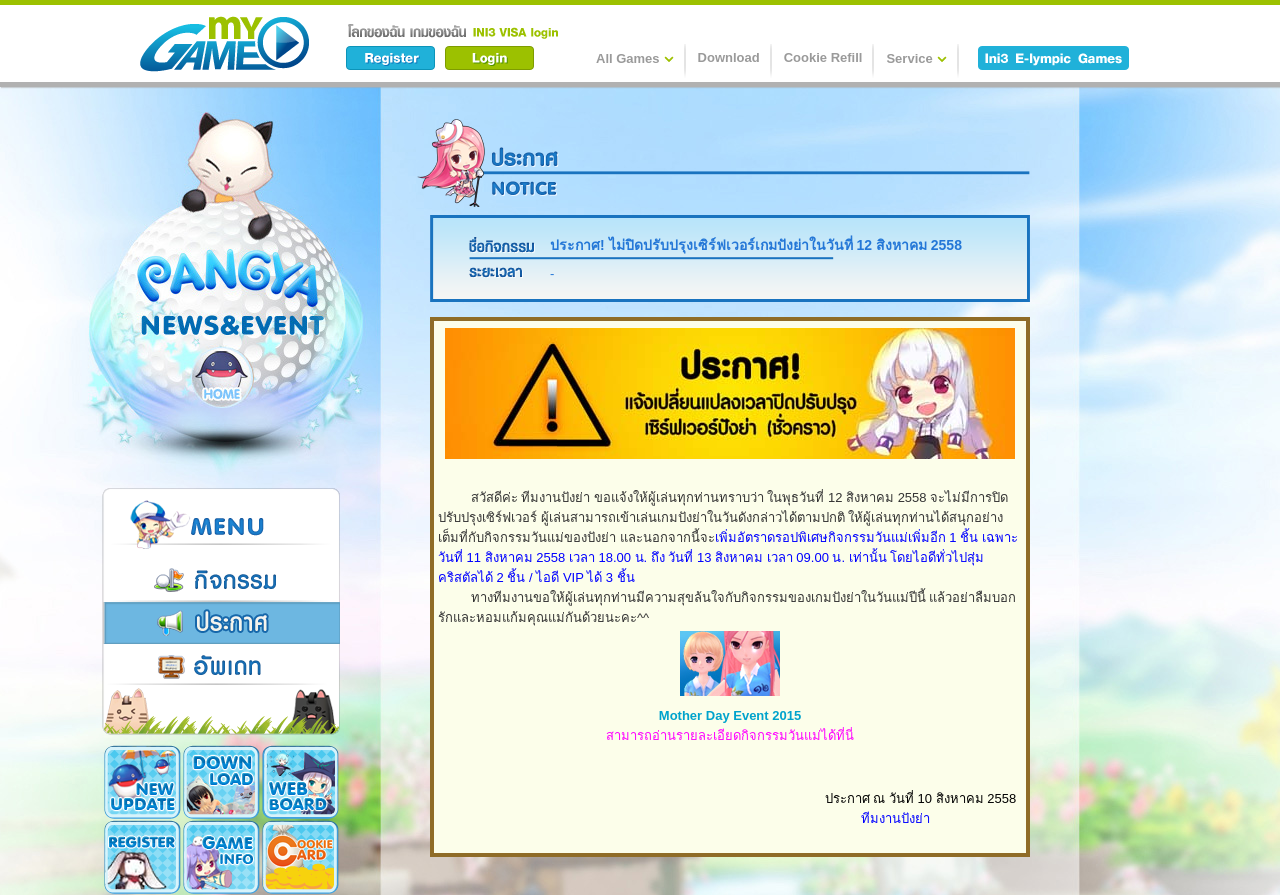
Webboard (300, 782)
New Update (142, 782)
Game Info (221, 857)
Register (142, 857)
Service (916, 58)
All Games (635, 58)
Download (729, 57)
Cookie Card (300, 857)
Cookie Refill (823, 57)
